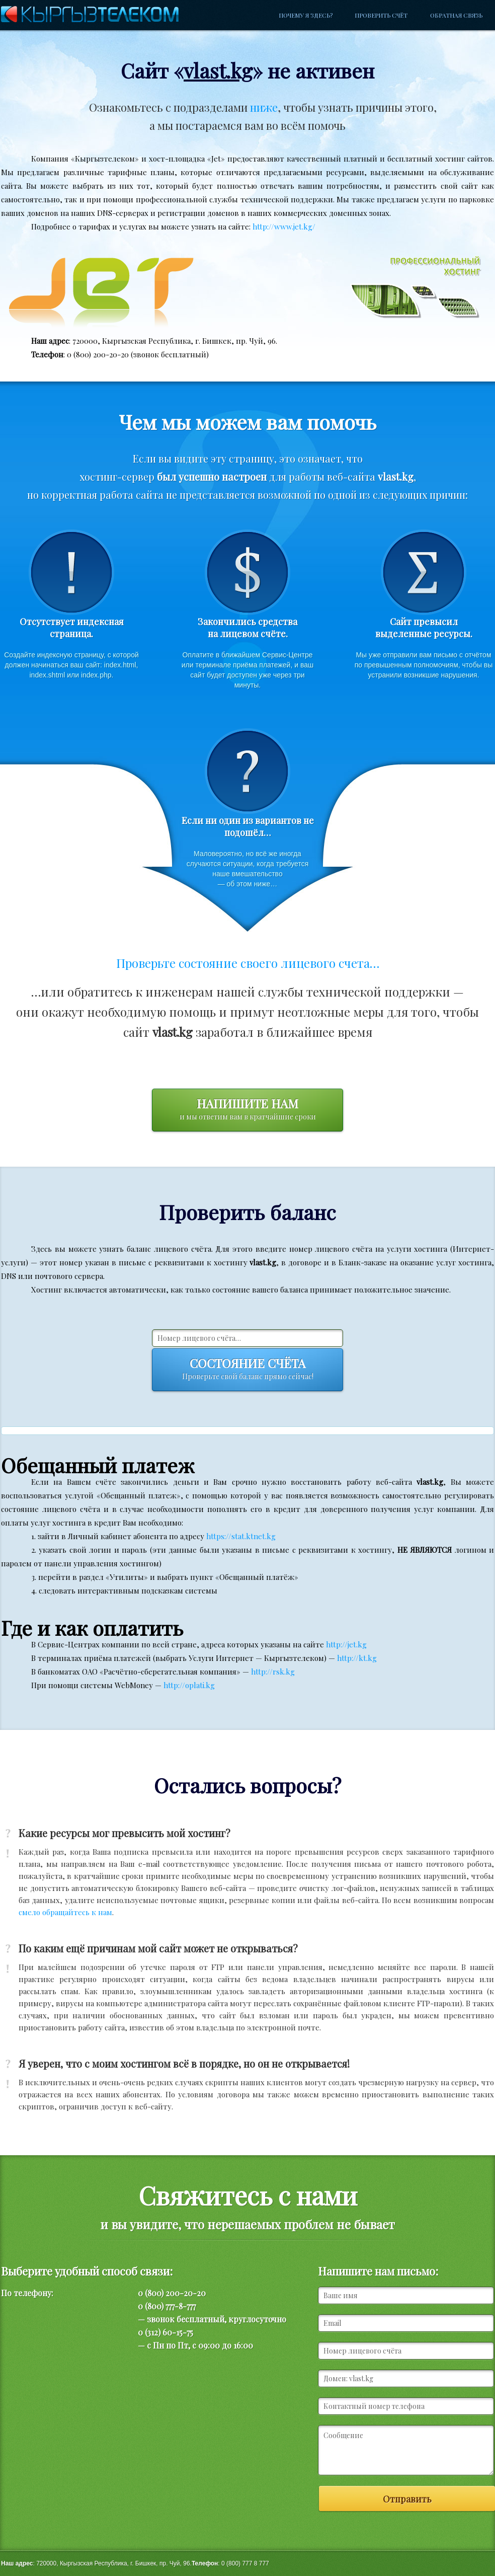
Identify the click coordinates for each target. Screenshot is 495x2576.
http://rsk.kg (273, 1671)
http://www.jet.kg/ (284, 226)
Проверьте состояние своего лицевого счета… (247, 963)
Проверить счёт (381, 15)
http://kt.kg (357, 1658)
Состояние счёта (247, 1369)
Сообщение (406, 2450)
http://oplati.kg (189, 1685)
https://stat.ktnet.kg (241, 1536)
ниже (264, 107)
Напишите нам (247, 1109)
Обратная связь (456, 15)
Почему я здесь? (306, 15)
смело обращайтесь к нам (65, 1912)
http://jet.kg (346, 1644)
